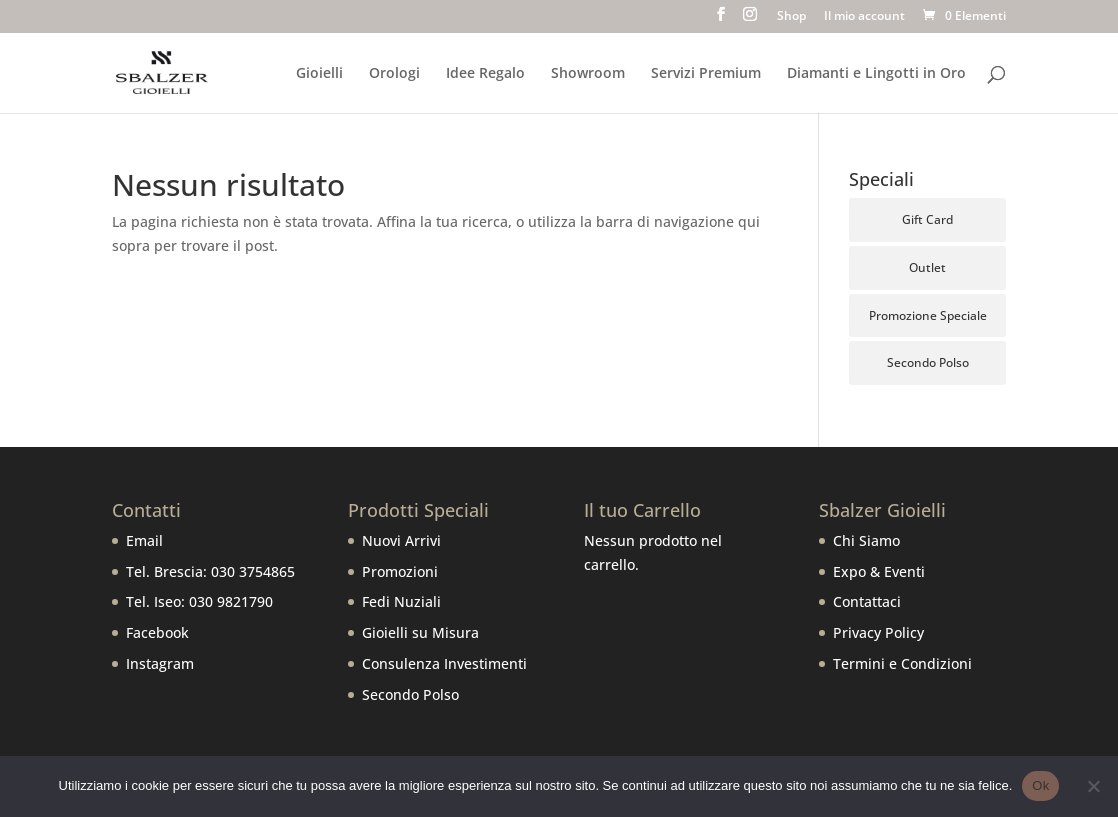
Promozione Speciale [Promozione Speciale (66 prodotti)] (928, 315)
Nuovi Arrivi (401, 540)
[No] (1093, 786)
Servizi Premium (706, 74)
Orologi (394, 74)
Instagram (160, 663)
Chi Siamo (866, 540)
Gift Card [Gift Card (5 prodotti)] (927, 219)
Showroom (588, 74)
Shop (791, 17)
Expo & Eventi (879, 571)
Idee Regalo (485, 74)
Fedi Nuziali (401, 601)
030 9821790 (231, 601)
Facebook (157, 632)
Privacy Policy (878, 632)
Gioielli (319, 74)
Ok (1040, 785)
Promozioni (400, 571)
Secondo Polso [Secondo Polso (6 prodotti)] (928, 362)
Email (144, 540)
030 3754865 (253, 571)
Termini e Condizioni (902, 663)
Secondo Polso (410, 694)
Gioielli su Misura (420, 632)
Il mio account (864, 17)
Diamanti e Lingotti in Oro (876, 74)
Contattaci (867, 601)
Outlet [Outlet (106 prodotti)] (927, 267)
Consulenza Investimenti (444, 663)
